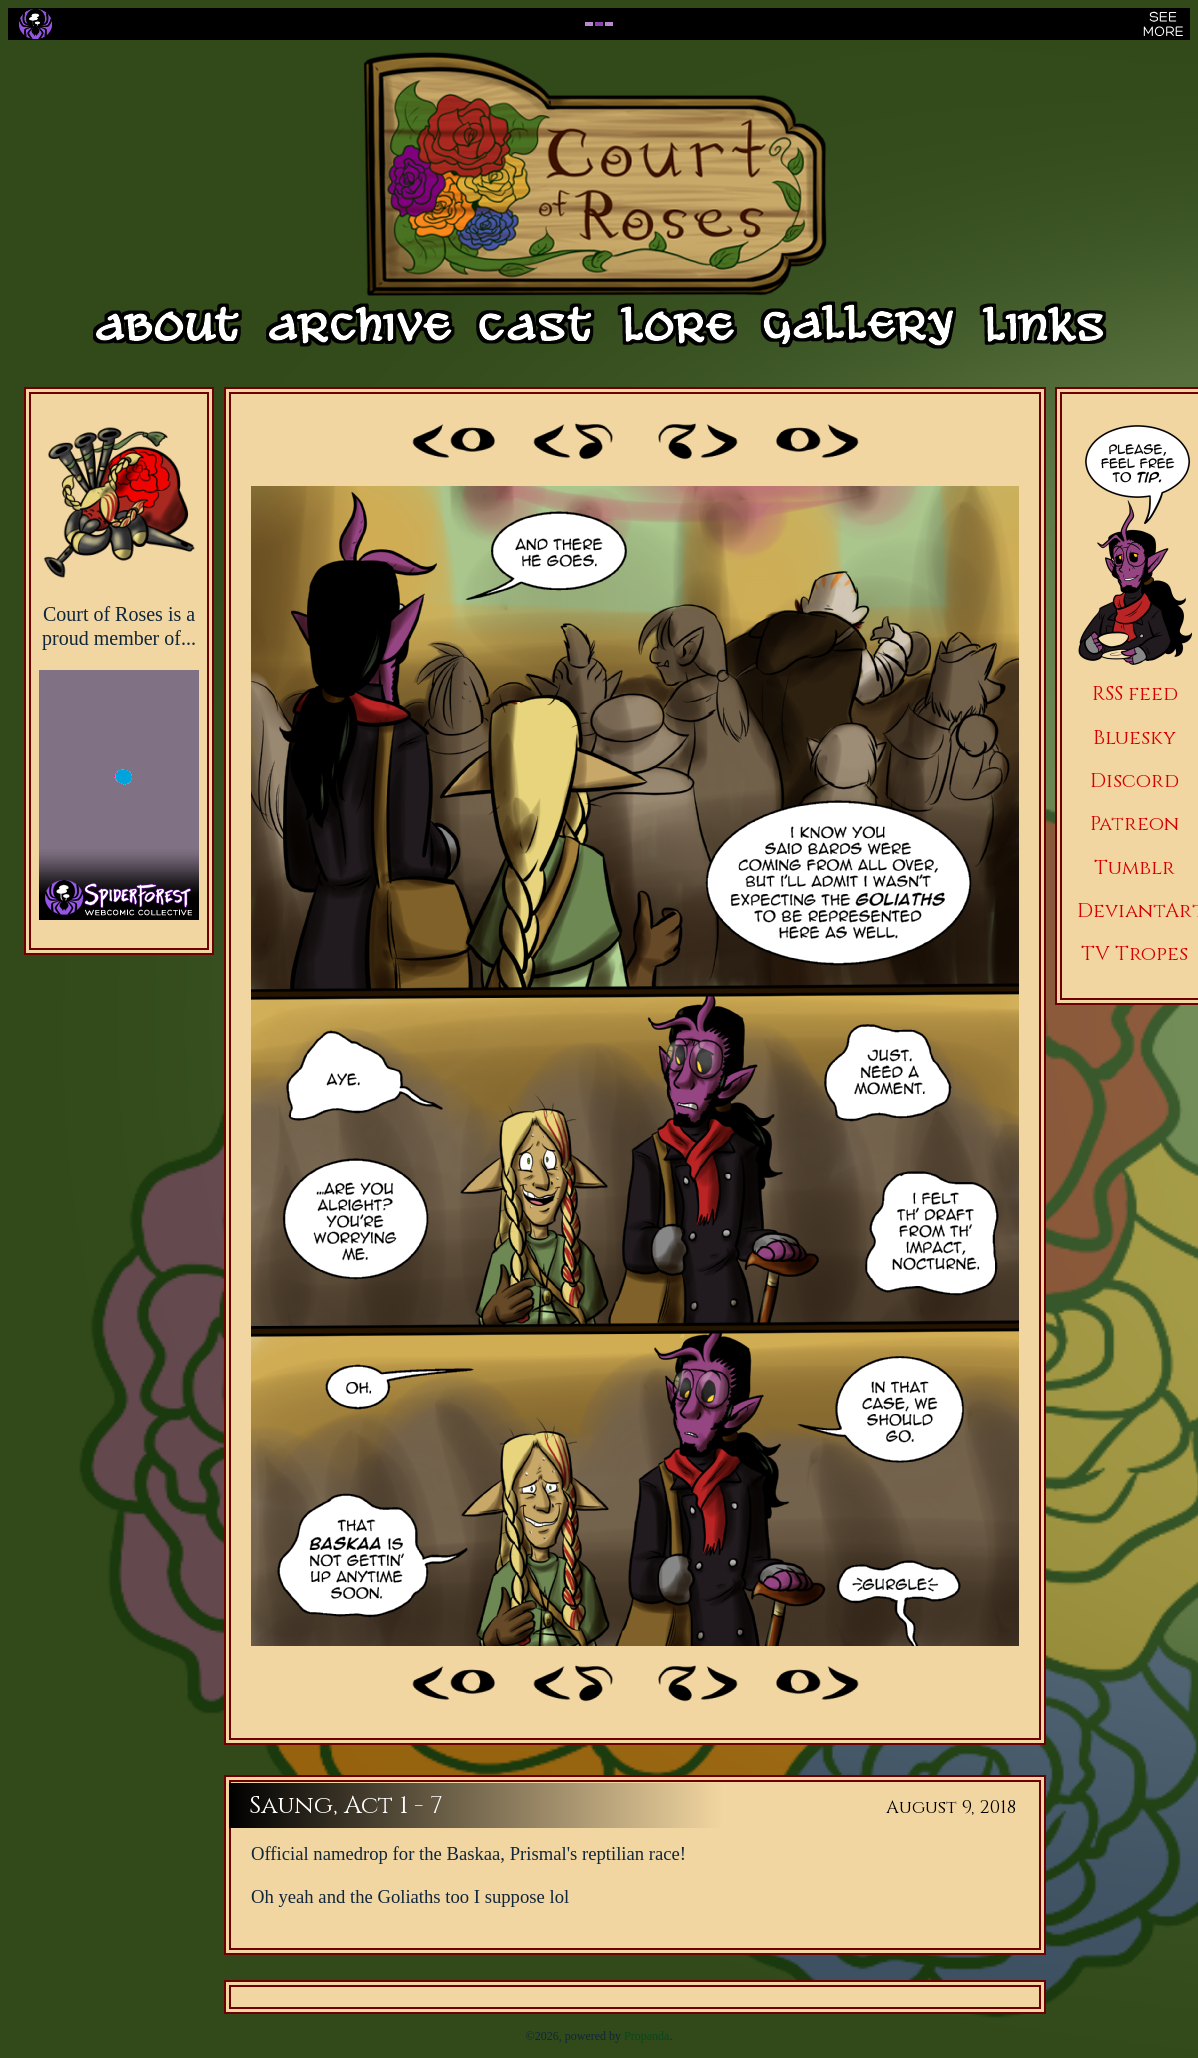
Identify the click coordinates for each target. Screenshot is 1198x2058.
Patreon (1134, 823)
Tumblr (1134, 867)
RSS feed (1135, 693)
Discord (1134, 780)
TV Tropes (1134, 953)
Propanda (646, 2036)
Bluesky (1134, 737)
